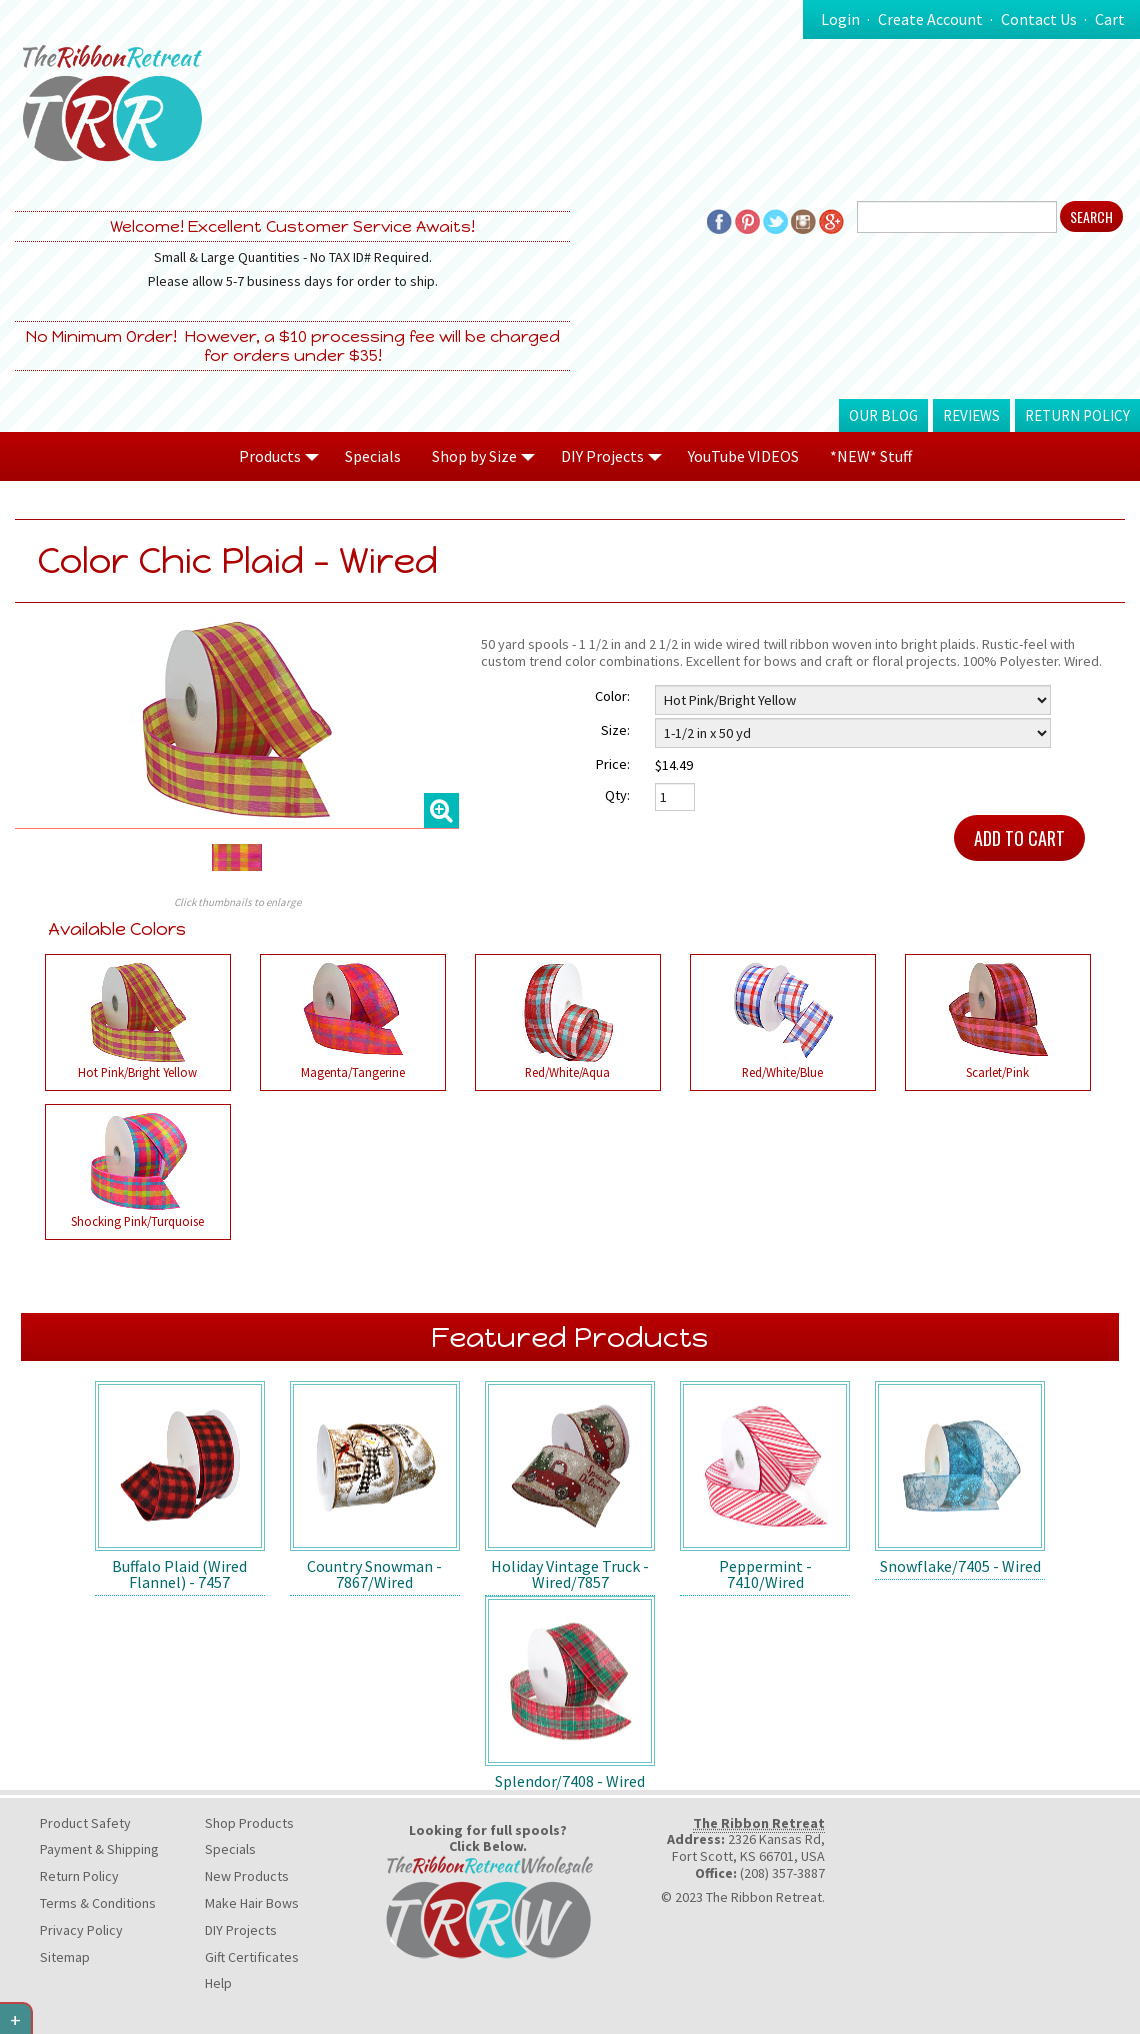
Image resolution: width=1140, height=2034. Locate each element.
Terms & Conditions (98, 1903)
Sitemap (65, 1957)
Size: (615, 730)
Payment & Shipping (99, 1849)
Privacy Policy (81, 1930)
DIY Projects (241, 1930)
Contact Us (1039, 19)
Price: (613, 764)
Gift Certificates (252, 1957)
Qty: (617, 795)
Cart (1110, 19)
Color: (612, 696)
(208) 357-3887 (782, 1873)
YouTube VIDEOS (743, 456)
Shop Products (249, 1823)
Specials (373, 456)
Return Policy (1077, 415)
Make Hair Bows (252, 1903)
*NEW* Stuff (871, 456)
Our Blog (883, 415)
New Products (247, 1876)
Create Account (930, 19)
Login (840, 19)
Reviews (971, 415)
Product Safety (85, 1823)
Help (218, 1983)
